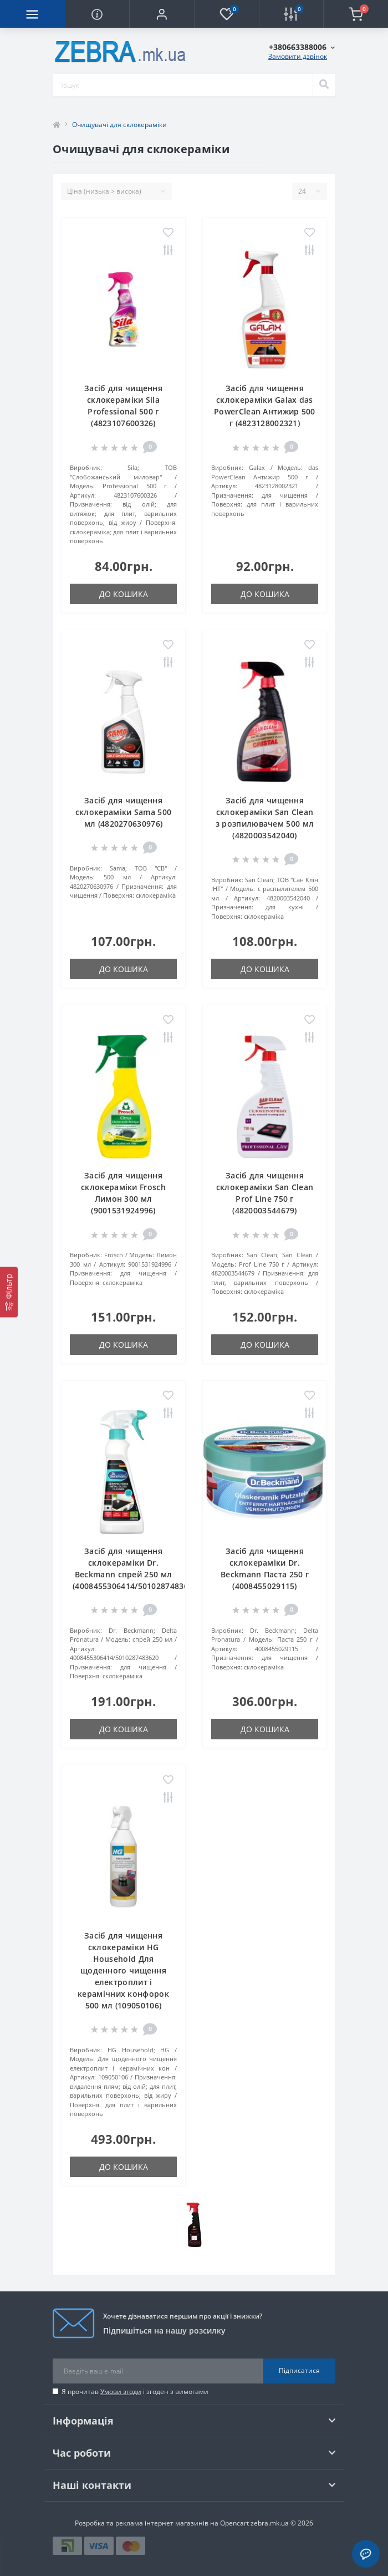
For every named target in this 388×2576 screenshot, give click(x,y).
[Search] (323, 85)
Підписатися (299, 2370)
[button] (161, 14)
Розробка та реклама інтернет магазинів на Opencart (162, 2523)
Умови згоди (120, 2391)
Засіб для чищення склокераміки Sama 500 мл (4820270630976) (123, 812)
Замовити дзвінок (297, 56)
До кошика (123, 594)
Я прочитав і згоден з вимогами (135, 2391)
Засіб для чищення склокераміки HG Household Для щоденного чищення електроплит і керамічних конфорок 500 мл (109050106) (123, 1970)
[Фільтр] (9, 1292)
